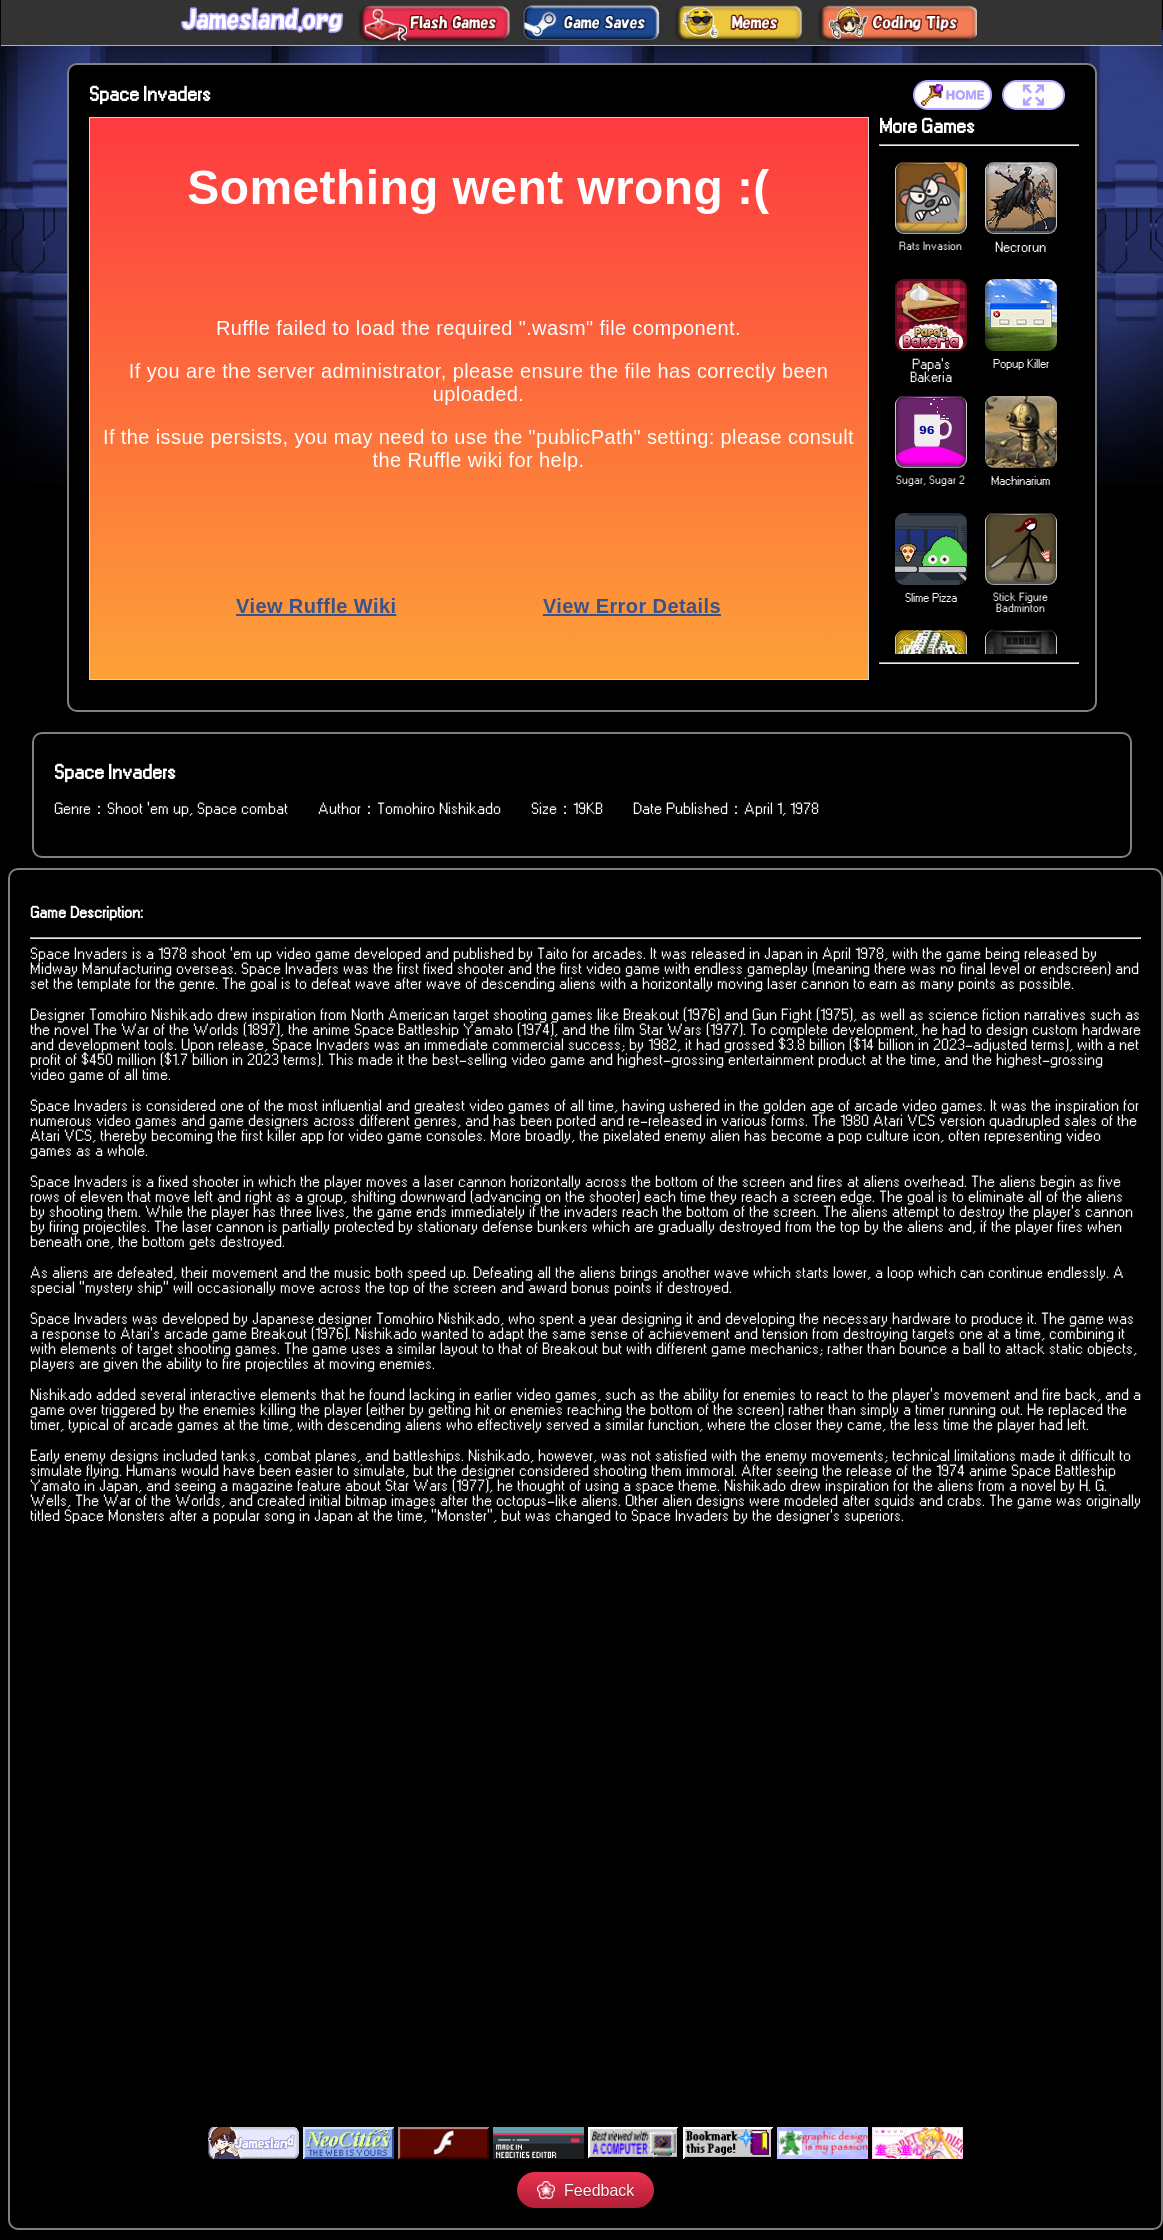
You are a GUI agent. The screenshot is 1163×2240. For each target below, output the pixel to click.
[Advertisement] (574, 1964)
